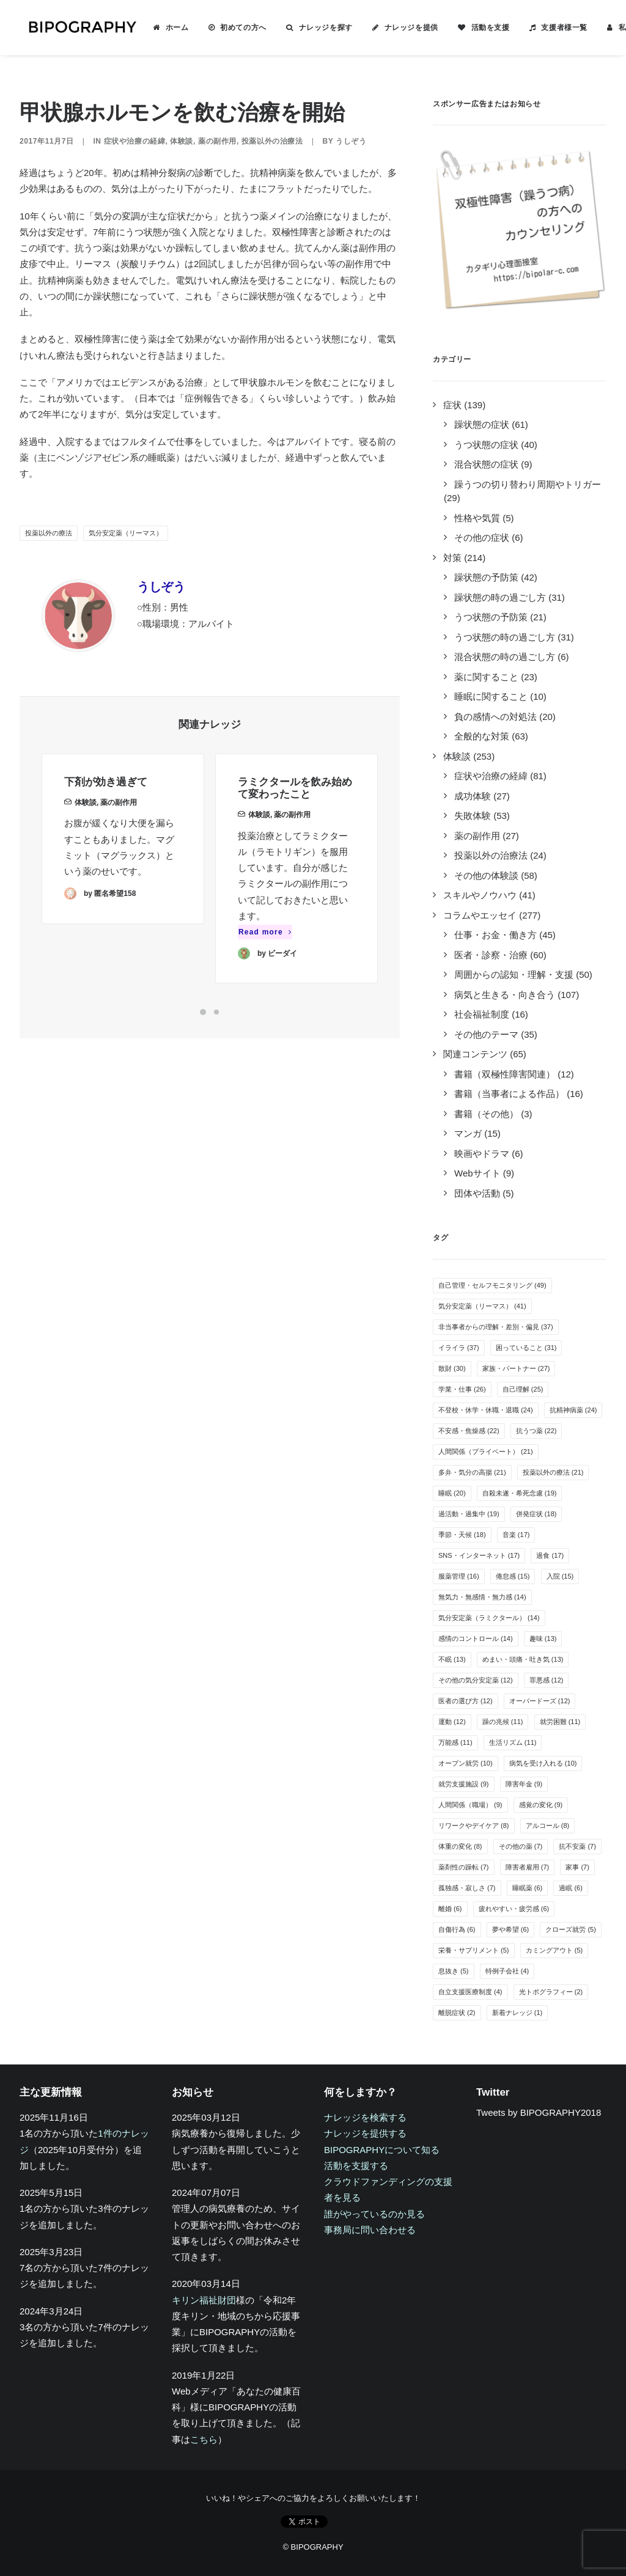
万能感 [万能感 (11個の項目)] (455, 1742)
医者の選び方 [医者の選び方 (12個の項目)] (465, 1700)
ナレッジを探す (311, 27)
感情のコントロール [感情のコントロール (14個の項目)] (475, 1638)
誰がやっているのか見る (374, 2214)
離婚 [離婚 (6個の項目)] (450, 1908)
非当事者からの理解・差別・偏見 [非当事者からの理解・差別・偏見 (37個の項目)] (495, 1326)
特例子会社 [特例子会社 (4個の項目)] (507, 1971)
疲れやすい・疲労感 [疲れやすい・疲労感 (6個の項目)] (514, 1908)
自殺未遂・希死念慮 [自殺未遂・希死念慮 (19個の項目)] (519, 1493)
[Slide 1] (203, 1012)
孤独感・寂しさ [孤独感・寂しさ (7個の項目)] (467, 1888)
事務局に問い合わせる (370, 2230)
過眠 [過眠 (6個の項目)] (571, 1888)
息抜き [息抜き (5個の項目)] (453, 1971)
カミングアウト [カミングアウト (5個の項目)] (554, 1950)
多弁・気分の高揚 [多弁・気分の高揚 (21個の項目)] (472, 1472)
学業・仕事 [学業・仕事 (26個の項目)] (462, 1389)
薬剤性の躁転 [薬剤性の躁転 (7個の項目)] (463, 1867)
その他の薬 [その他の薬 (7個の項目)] (521, 1846)
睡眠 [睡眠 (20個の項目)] (452, 1493)
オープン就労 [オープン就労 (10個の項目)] (465, 1763)
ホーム (162, 27)
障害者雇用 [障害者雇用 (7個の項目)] (528, 1867)
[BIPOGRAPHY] (75, 28)
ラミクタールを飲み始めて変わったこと (295, 828)
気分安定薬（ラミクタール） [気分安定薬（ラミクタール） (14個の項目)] (489, 1617)
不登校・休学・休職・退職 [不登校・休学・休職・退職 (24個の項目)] (485, 1410)
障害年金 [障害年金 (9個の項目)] (524, 1784)
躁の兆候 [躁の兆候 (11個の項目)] (502, 1721)
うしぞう (351, 141)
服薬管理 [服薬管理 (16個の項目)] (458, 1576)
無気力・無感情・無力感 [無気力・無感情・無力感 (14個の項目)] (482, 1597)
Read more (265, 972)
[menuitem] (156, 27)
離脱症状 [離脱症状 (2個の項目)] (457, 2012)
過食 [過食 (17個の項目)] (550, 1555)
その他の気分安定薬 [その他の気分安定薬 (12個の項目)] (475, 1680)
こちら (204, 2439)
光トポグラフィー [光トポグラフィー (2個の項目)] (551, 1991)
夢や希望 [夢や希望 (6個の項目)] (510, 1929)
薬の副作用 (217, 141)
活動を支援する (356, 2165)
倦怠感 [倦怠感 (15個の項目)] (513, 1576)
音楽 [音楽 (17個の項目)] (516, 1534)
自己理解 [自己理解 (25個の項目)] (523, 1389)
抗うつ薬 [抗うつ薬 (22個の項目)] (536, 1430)
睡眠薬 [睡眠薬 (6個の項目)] (527, 1888)
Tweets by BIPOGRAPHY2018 (538, 2112)
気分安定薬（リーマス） (126, 533)
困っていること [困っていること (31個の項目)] (526, 1347)
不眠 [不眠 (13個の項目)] (452, 1659)
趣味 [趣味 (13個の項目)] (543, 1638)
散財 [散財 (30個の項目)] (452, 1368)
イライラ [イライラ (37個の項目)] (458, 1347)
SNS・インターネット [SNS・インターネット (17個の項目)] (479, 1555)
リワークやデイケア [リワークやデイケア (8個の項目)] (473, 1825)
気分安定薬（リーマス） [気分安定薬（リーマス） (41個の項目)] (482, 1306)
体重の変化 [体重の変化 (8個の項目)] (460, 1846)
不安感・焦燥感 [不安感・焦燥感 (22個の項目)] (468, 1430)
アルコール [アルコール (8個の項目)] (548, 1825)
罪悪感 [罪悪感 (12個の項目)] (546, 1680)
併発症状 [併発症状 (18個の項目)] (536, 1513)
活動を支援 (476, 27)
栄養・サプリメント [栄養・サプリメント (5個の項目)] (473, 1950)
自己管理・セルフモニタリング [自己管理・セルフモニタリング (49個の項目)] (492, 1285)
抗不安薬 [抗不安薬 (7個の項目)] (577, 1846)
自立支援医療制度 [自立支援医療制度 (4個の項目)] (470, 1991)
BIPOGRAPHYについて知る (382, 2150)
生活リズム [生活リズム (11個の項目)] (513, 1742)
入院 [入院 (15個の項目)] (560, 1576)
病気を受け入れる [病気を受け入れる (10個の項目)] (543, 1763)
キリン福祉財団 (204, 2300)
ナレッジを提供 (397, 27)
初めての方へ (228, 27)
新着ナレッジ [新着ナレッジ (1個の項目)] (517, 2012)
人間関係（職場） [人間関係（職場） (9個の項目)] (470, 1804)
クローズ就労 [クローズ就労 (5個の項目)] (570, 1929)
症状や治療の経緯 (135, 141)
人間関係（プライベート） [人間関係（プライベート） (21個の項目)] (485, 1451)
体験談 (181, 141)
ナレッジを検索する (365, 2117)
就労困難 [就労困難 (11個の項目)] (560, 1721)
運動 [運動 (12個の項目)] (452, 1721)
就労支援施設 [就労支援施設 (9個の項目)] (463, 1784)
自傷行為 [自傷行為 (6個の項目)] (457, 1929)
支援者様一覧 (549, 27)
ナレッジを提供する (365, 2133)
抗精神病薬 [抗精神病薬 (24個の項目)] (573, 1410)
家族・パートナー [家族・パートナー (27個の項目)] (516, 1368)
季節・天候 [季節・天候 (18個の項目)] (462, 1534)
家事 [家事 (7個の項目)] (577, 1867)
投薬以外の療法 (48, 533)
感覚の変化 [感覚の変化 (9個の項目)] (541, 1804)
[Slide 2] (216, 1012)
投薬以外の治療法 (272, 141)
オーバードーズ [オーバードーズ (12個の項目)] (539, 1700)
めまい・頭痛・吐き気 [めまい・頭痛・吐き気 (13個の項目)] (523, 1659)
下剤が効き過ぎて (105, 798)
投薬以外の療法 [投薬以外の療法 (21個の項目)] (553, 1472)
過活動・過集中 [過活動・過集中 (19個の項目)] (468, 1513)
